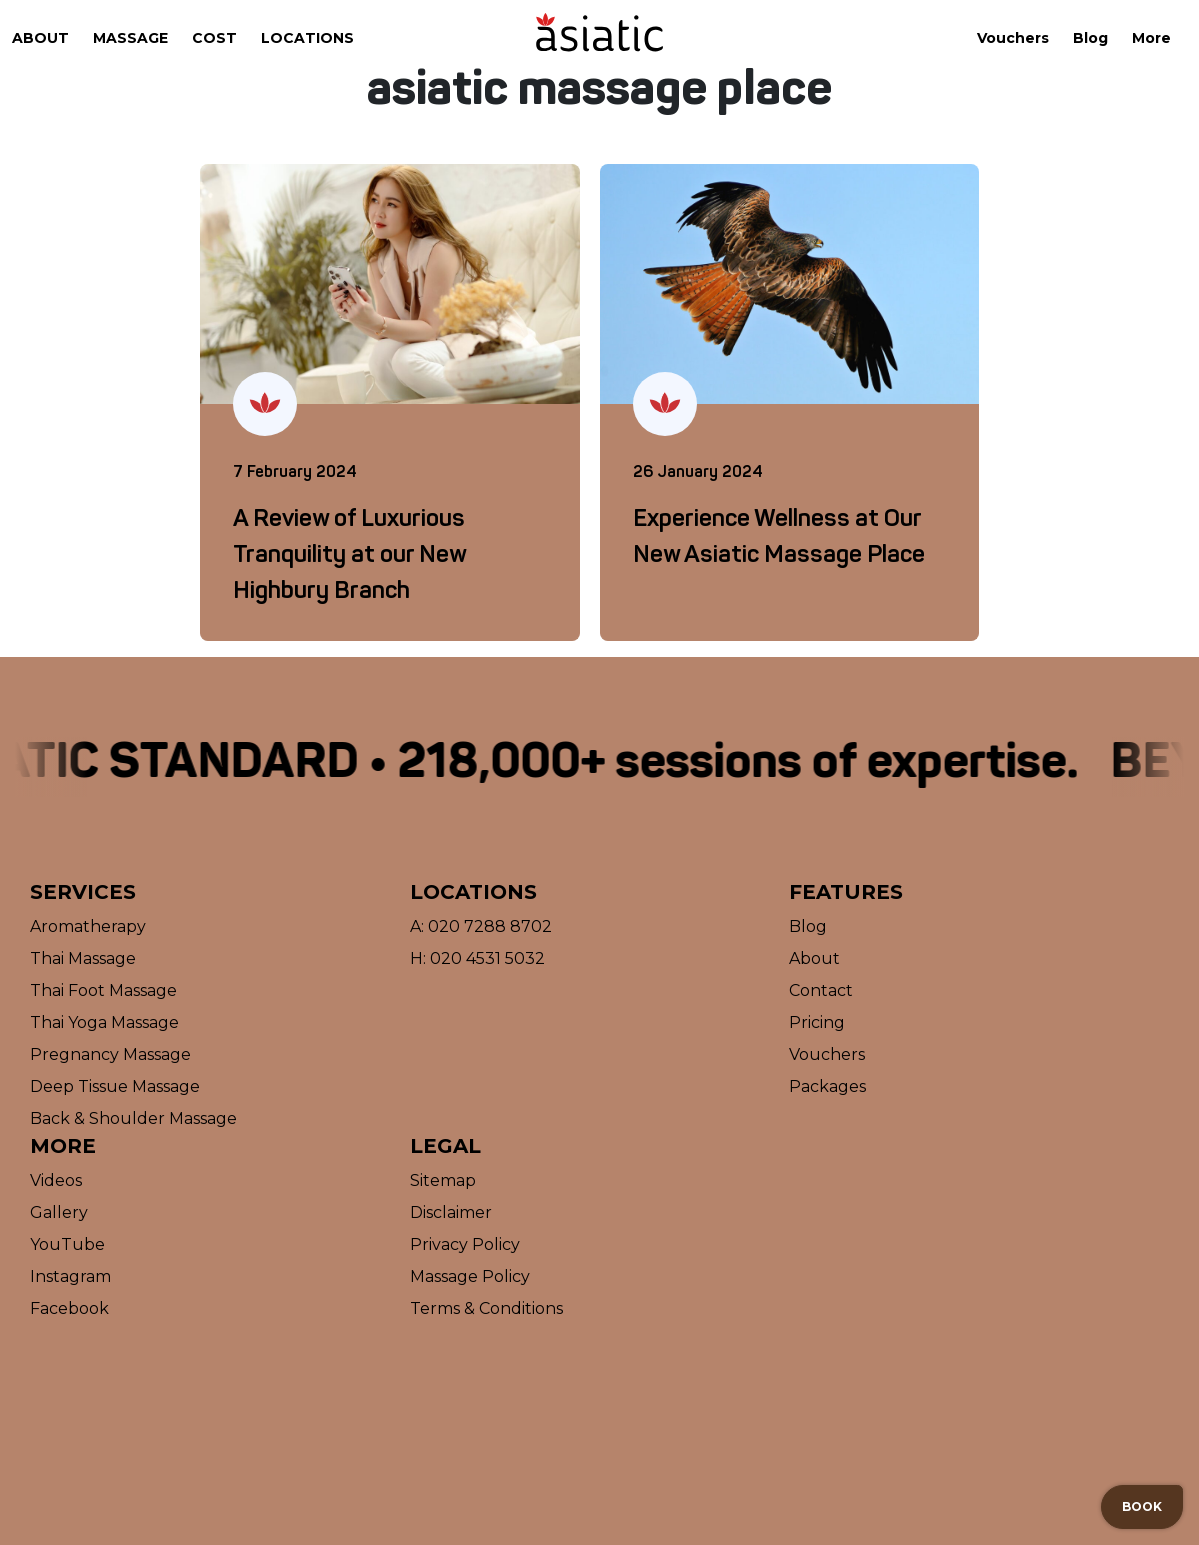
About (40, 38)
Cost (214, 38)
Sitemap (443, 1180)
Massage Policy (470, 1276)
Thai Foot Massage (103, 990)
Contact (821, 990)
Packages (827, 1086)
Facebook (69, 1308)
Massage (130, 38)
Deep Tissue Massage (115, 1086)
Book (1142, 1506)
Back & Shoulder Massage (133, 1118)
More (1151, 38)
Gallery (59, 1212)
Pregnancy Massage (110, 1054)
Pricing (817, 1022)
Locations (307, 38)
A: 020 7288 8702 (481, 926)
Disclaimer (451, 1212)
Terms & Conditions (486, 1308)
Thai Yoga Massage (104, 1022)
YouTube (67, 1244)
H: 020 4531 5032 (477, 958)
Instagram (70, 1276)
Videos (56, 1180)
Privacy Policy (465, 1244)
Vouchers (1013, 38)
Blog (1090, 38)
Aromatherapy (88, 926)
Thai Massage (83, 958)
